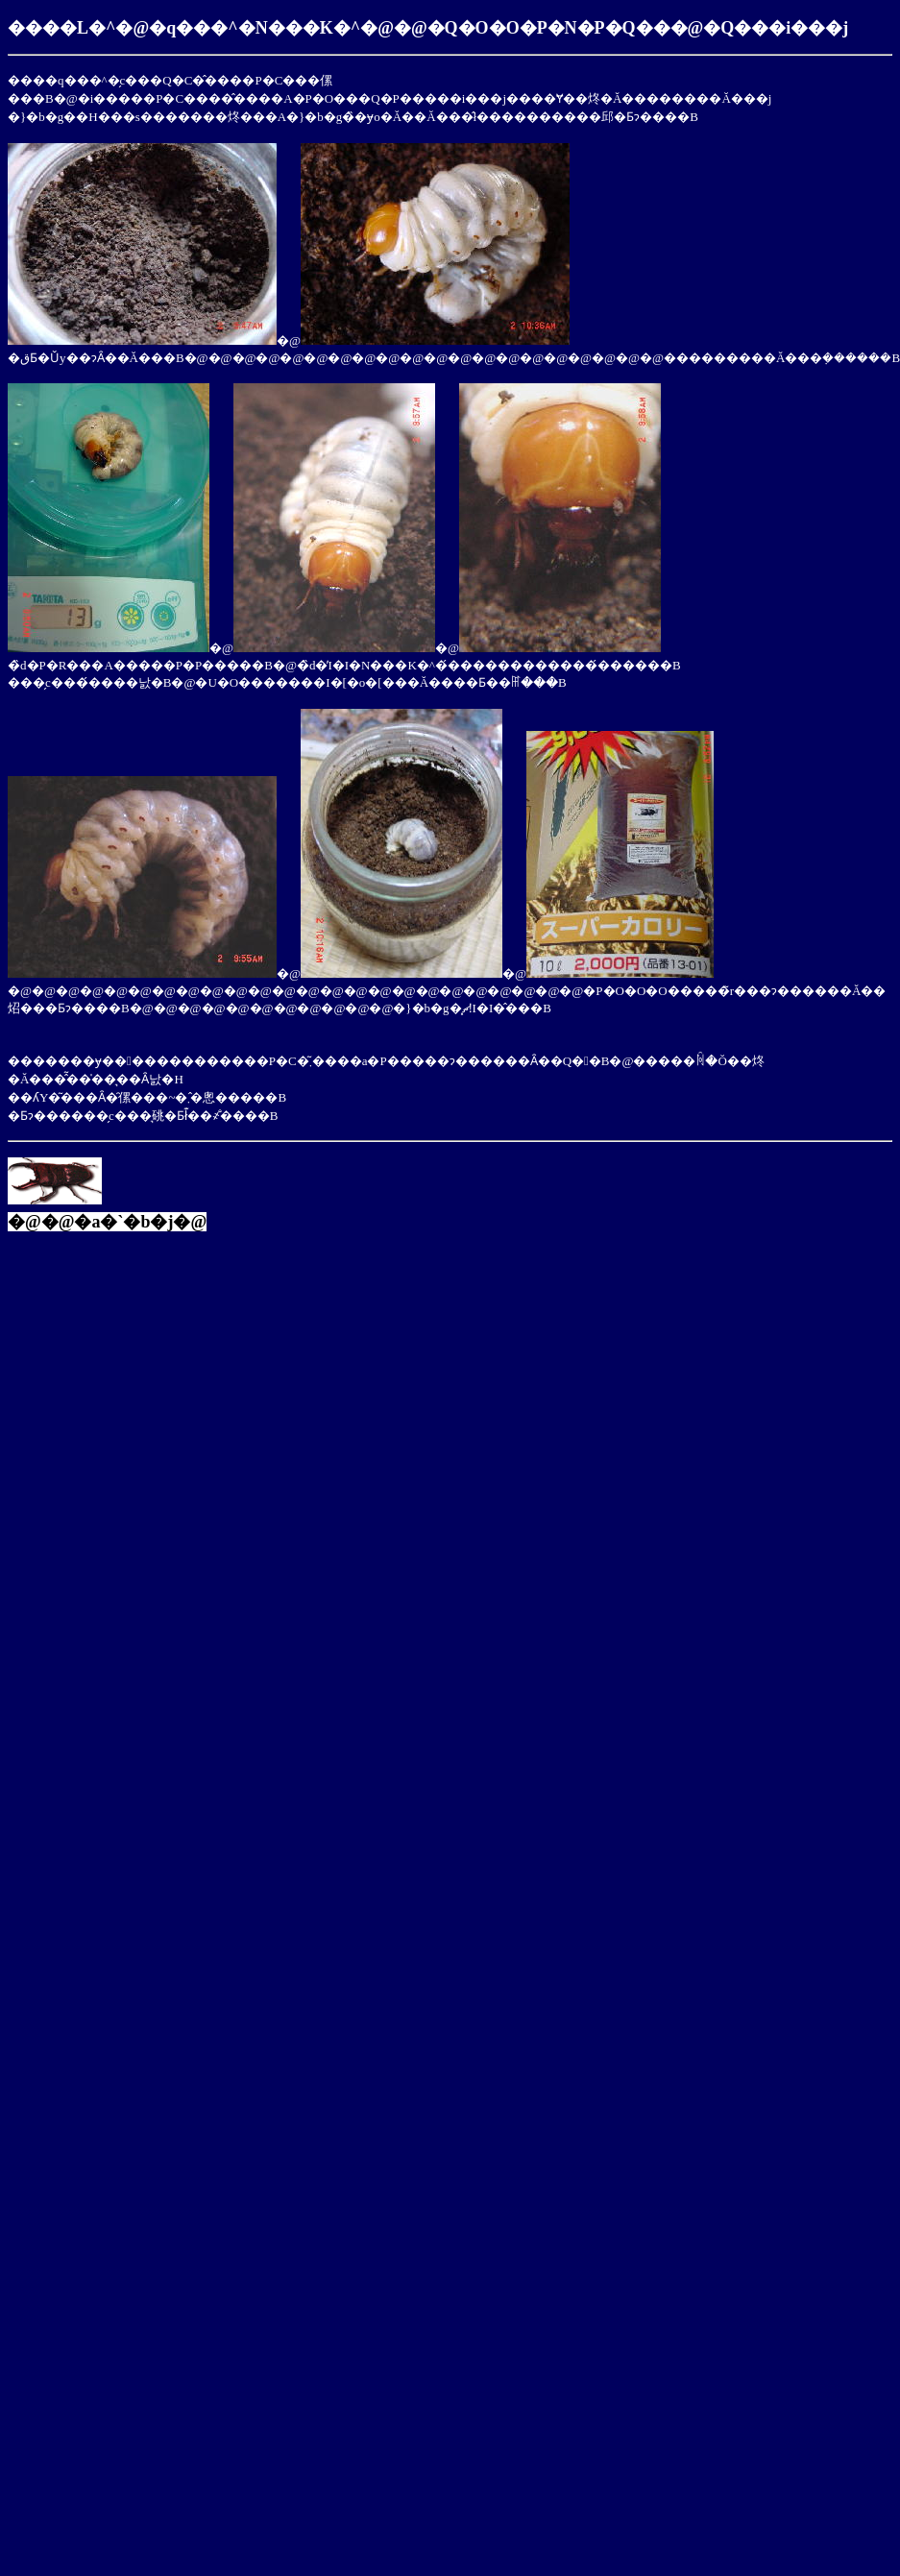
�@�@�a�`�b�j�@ (107, 1221)
